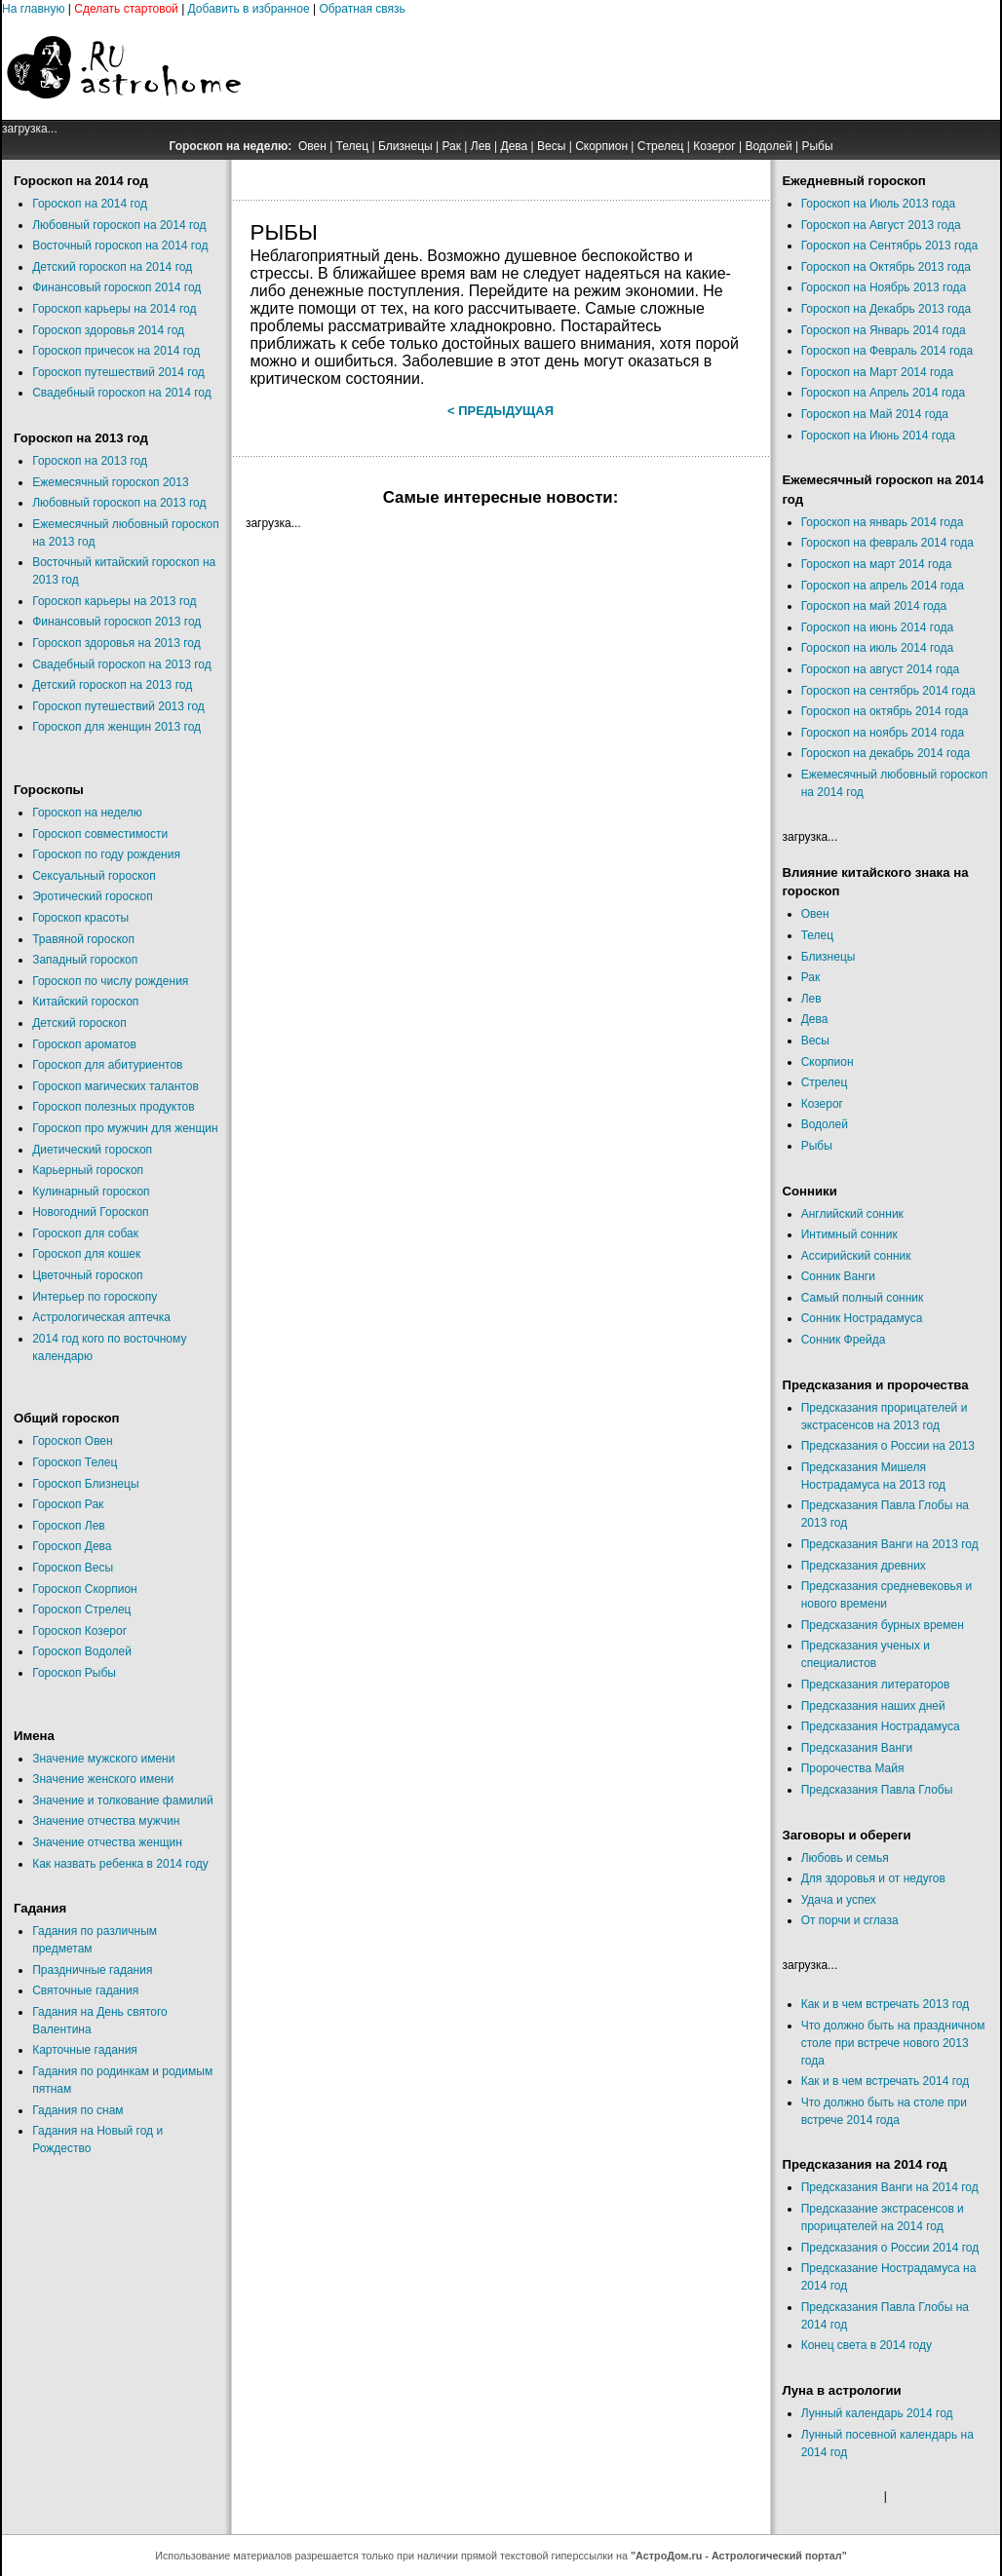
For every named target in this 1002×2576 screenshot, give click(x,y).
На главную (33, 9)
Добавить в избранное (249, 9)
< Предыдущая (500, 410)
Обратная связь (362, 9)
